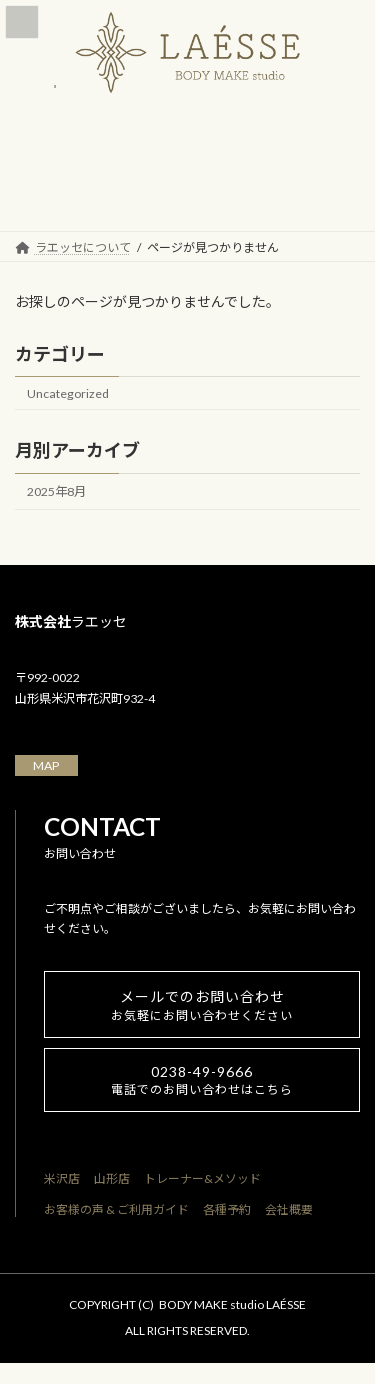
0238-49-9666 (202, 1080)
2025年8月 (56, 491)
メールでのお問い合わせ (202, 1005)
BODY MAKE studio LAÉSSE (232, 1304)
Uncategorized (68, 392)
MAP (46, 765)
